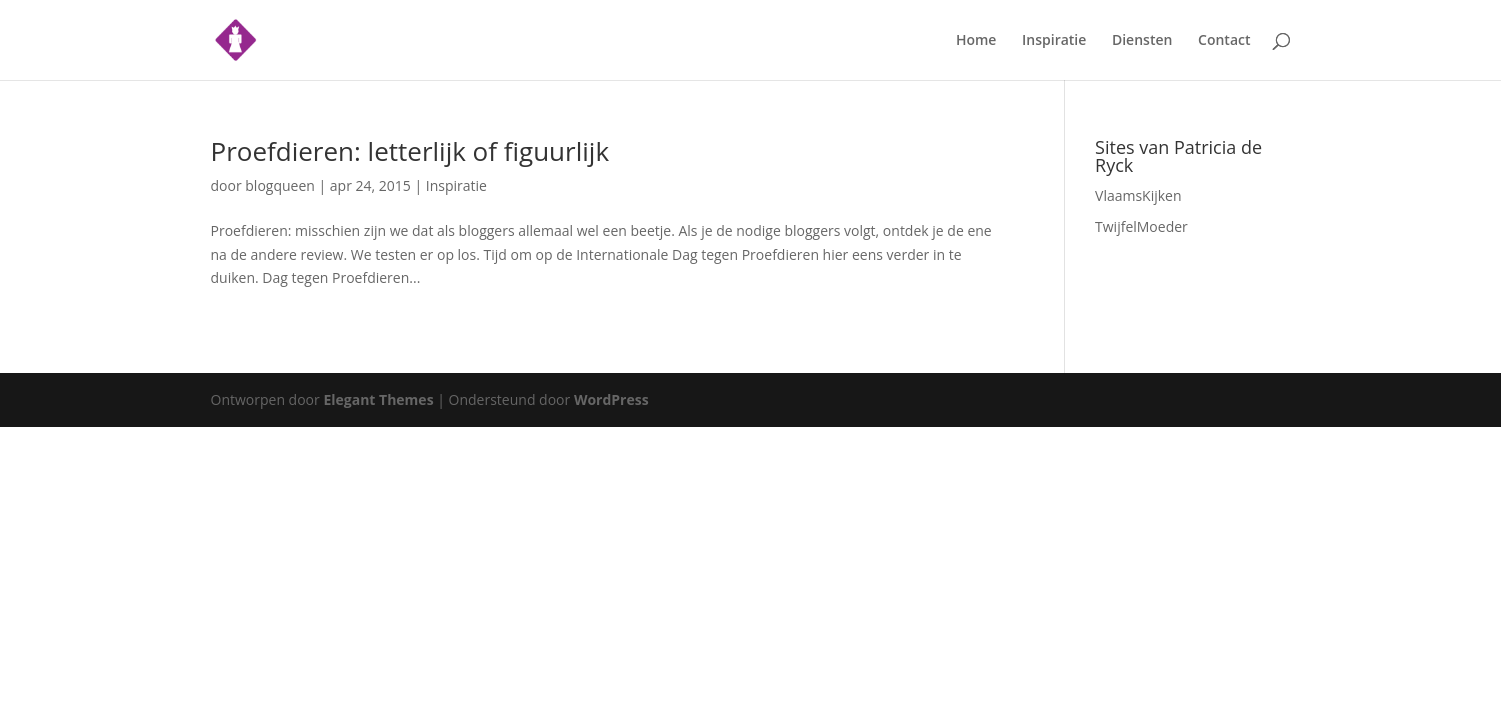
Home (976, 41)
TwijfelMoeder (1141, 226)
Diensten (1142, 41)
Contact (1224, 41)
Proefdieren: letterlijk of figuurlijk (410, 151)
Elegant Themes (378, 399)
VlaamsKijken (1138, 195)
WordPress (611, 399)
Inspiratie (1054, 41)
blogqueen (280, 185)
